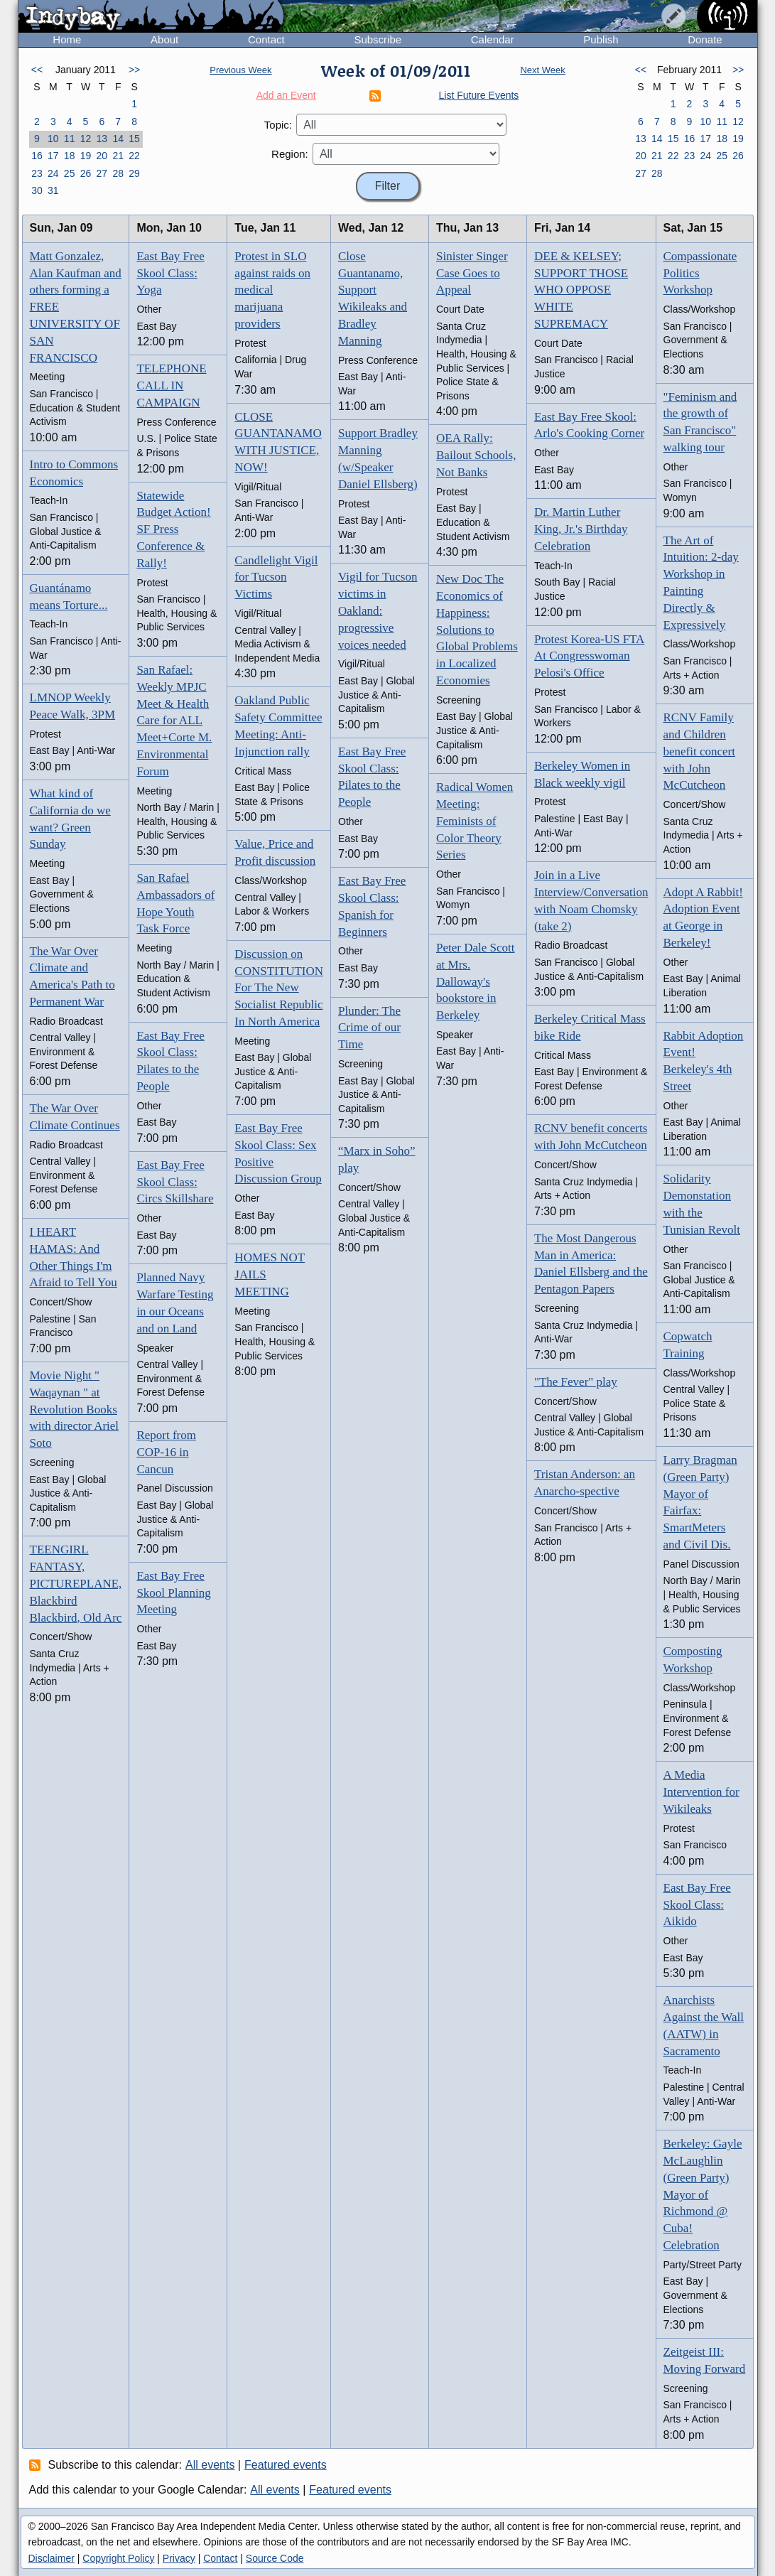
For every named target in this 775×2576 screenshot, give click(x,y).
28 (118, 173)
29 (134, 173)
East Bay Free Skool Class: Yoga (170, 273)
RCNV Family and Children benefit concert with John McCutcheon (699, 751)
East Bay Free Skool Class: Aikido (697, 1905)
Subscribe (377, 39)
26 (86, 173)
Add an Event (286, 95)
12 (86, 138)
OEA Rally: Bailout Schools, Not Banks (476, 455)
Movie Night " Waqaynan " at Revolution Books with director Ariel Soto (74, 1409)
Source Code (275, 2558)
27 (102, 173)
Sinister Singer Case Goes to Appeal (472, 273)
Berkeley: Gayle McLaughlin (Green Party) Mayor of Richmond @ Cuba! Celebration (702, 2194)
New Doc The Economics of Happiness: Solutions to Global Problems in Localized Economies (477, 629)
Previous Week (240, 70)
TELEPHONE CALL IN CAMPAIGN (171, 385)
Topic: (278, 125)
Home (67, 39)
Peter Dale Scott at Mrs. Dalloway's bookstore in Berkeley (475, 981)
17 (53, 155)
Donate (705, 39)
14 (118, 138)
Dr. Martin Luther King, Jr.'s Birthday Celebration (581, 529)
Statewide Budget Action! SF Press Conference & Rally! (173, 529)
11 (69, 138)
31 (53, 190)
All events (209, 2465)
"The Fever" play (575, 1382)
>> (134, 69)
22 (134, 155)
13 (102, 138)
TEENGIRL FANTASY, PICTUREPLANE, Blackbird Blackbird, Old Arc (76, 1583)
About (164, 39)
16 (37, 155)
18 (69, 155)
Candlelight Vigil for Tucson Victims (276, 577)
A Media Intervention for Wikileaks (701, 1792)
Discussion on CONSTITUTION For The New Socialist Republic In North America (278, 987)
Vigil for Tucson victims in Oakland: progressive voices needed (377, 610)
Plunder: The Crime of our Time (369, 1028)
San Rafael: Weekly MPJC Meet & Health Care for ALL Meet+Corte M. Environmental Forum (174, 720)
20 (102, 155)
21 (118, 155)
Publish (600, 39)
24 (53, 173)
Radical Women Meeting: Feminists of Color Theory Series (474, 820)
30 (37, 190)
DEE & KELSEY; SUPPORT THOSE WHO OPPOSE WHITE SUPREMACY (581, 289)
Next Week (542, 70)
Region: (289, 154)
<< (37, 69)
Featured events (285, 2465)
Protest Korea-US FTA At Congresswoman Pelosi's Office (589, 656)
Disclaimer (51, 2558)
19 (86, 155)
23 (37, 173)
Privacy (179, 2558)
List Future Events (479, 95)
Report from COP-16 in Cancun (166, 1452)
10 (53, 138)
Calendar (492, 39)
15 (134, 138)
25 (69, 173)
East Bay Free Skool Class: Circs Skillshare (174, 1182)
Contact (266, 39)
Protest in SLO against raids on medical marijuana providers (272, 289)
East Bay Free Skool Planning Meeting (173, 1593)
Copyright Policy (118, 2558)
